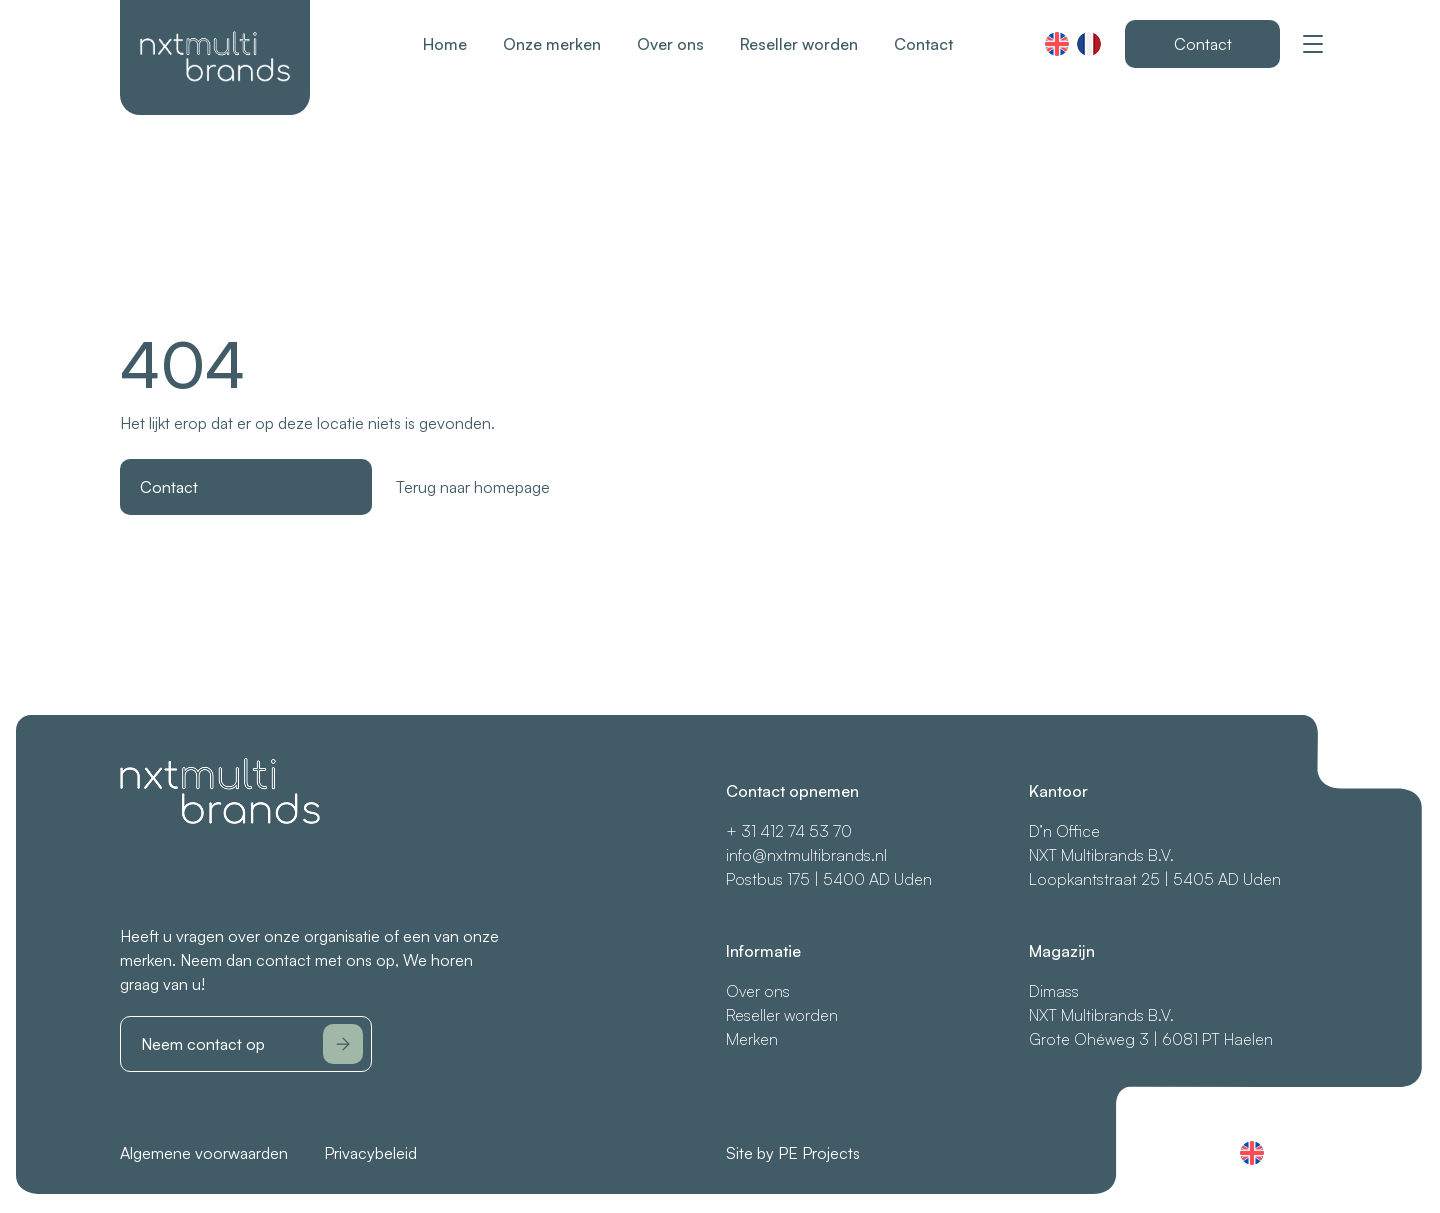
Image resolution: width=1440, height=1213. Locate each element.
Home (445, 44)
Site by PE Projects (793, 1153)
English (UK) (1057, 44)
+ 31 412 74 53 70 (789, 831)
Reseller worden (799, 44)
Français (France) (1089, 44)
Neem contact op (252, 1044)
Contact (923, 44)
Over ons (670, 44)
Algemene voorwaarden (204, 1153)
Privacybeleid (370, 1153)
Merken (752, 1039)
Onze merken (552, 44)
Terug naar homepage (473, 487)
